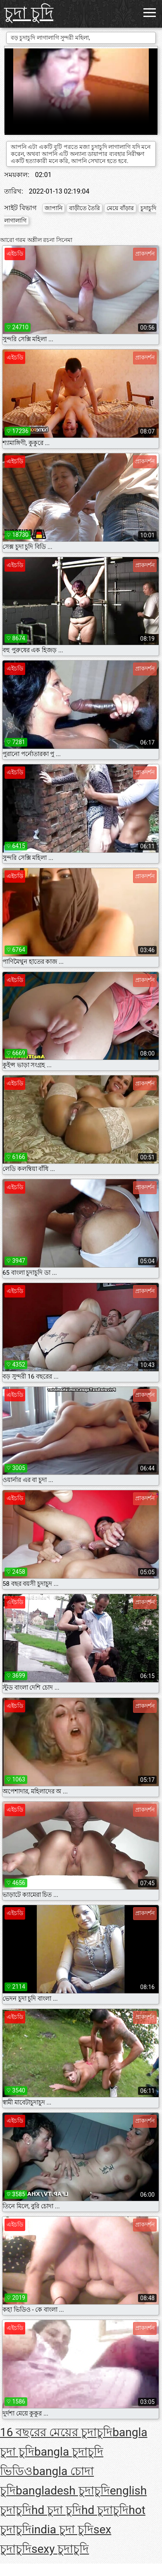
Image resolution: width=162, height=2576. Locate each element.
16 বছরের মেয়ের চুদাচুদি (56, 2432)
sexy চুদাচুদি (60, 2549)
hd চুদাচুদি (105, 2510)
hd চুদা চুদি (56, 2510)
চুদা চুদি (28, 13)
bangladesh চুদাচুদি (63, 2490)
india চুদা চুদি (62, 2529)
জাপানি (53, 208)
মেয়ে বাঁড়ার (120, 208)
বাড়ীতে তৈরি (84, 208)
